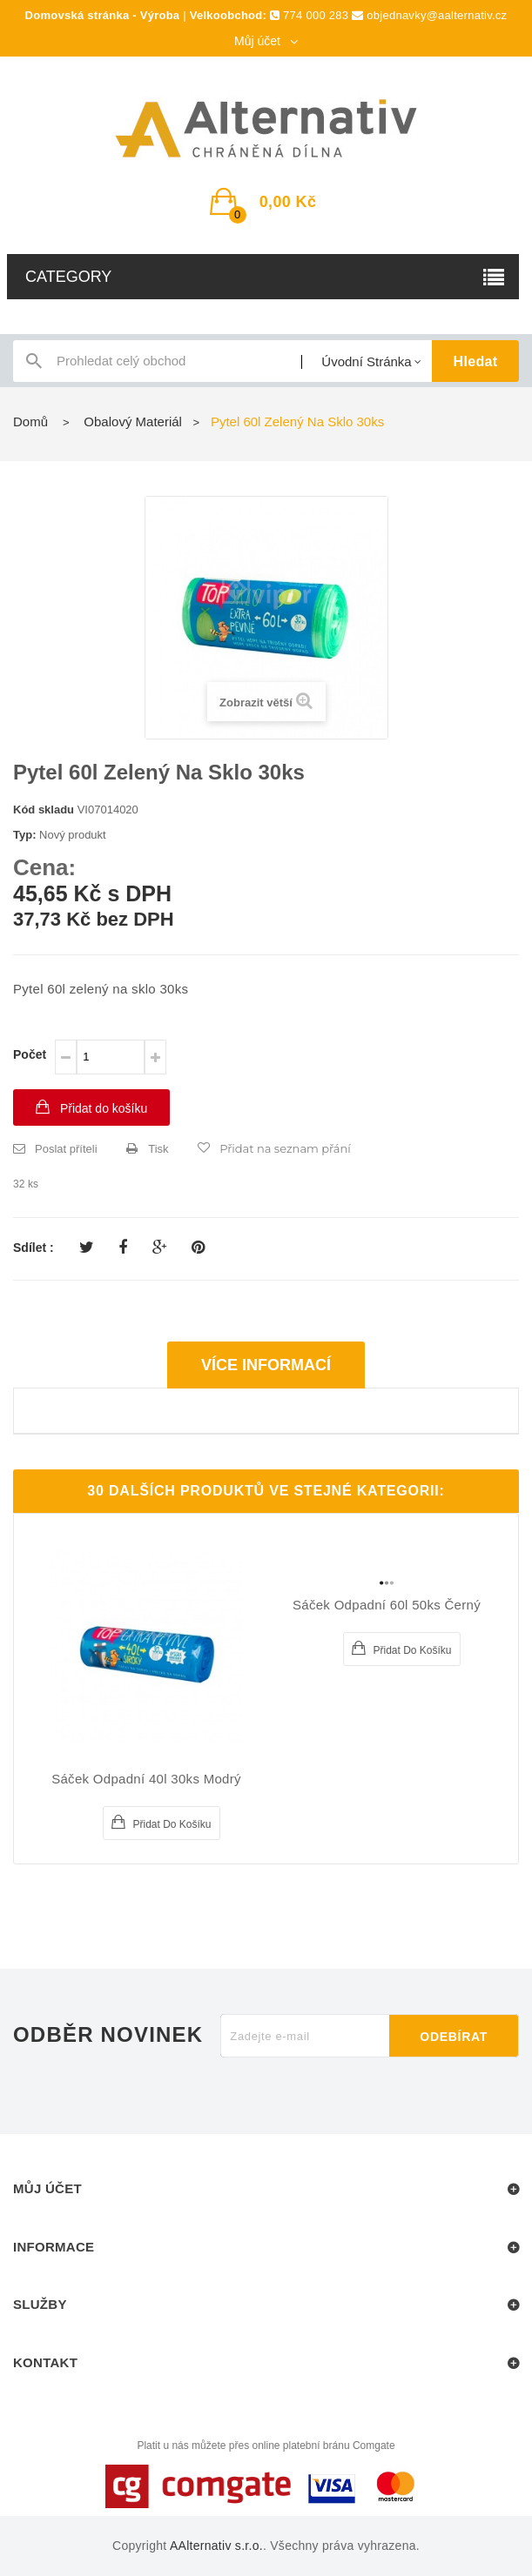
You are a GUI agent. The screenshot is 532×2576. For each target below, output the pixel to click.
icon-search (34, 365)
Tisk (158, 1148)
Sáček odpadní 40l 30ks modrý (146, 1779)
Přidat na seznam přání (285, 1148)
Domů (30, 421)
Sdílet (122, 1247)
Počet (29, 1054)
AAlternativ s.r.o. (216, 2546)
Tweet (86, 1247)
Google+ (159, 1247)
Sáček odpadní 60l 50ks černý (387, 1605)
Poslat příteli (66, 1148)
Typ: (24, 834)
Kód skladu (43, 809)
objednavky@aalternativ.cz (437, 15)
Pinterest (198, 1247)
